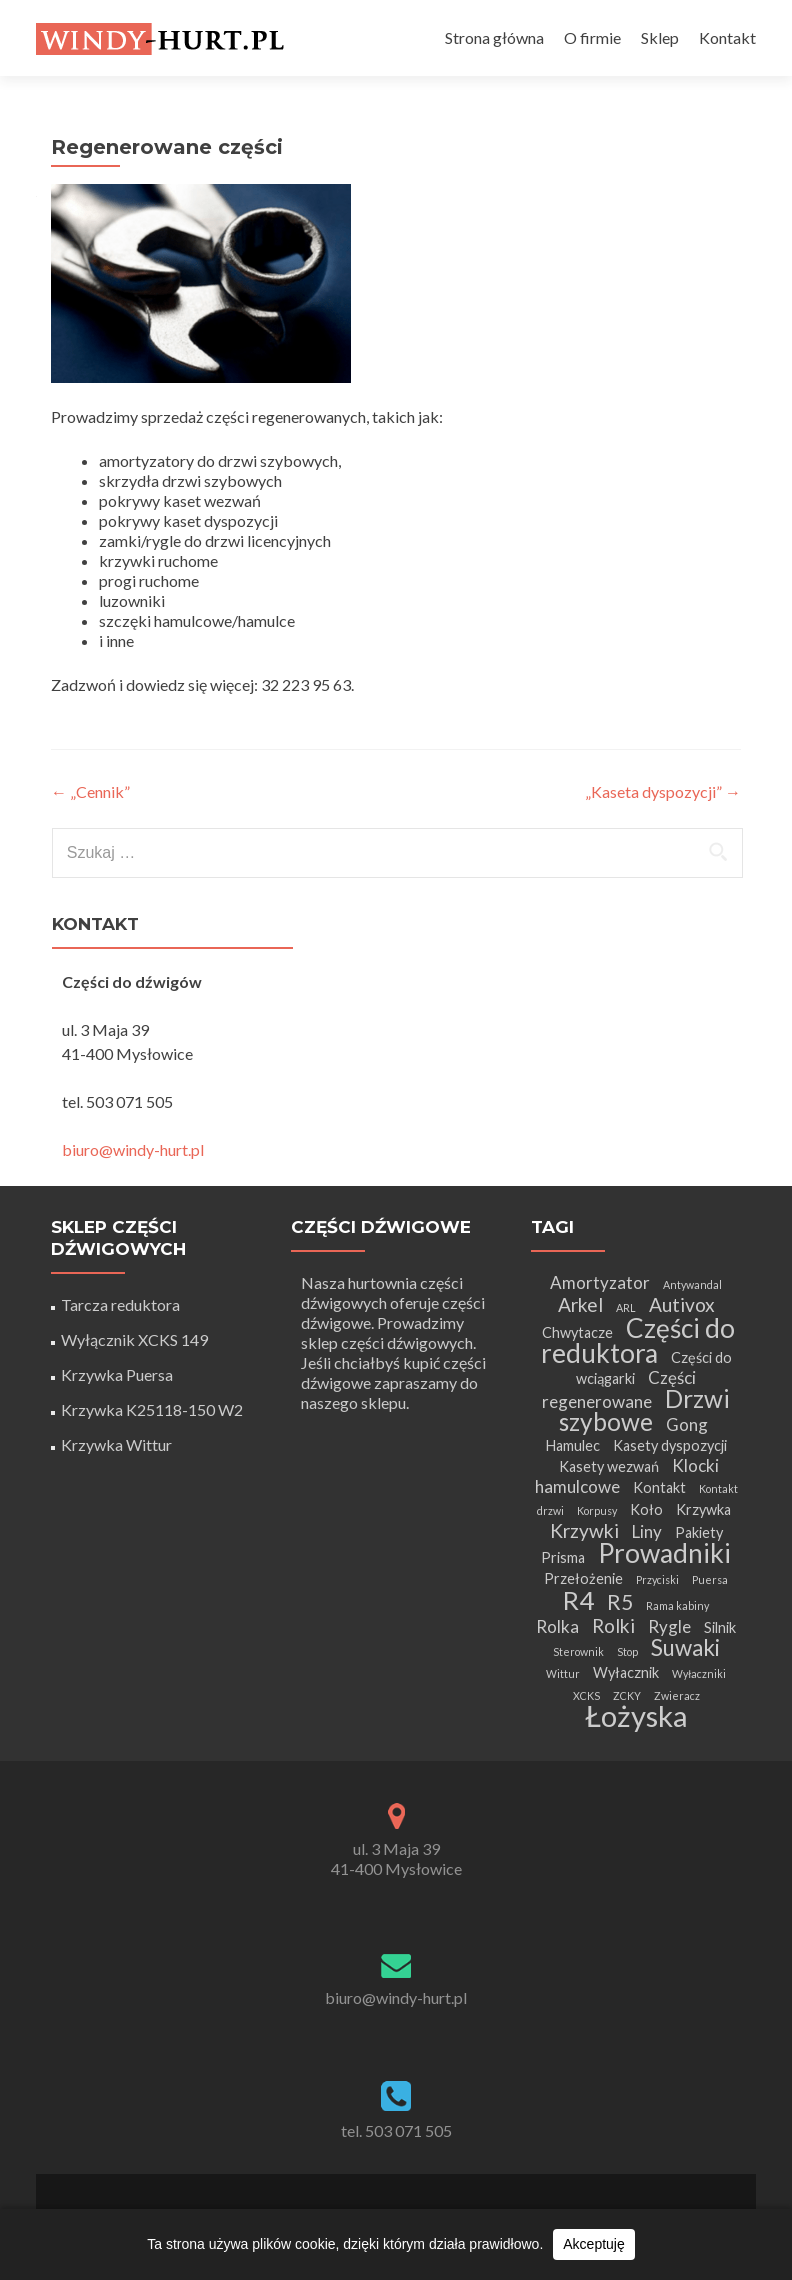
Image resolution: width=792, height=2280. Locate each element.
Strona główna (494, 37)
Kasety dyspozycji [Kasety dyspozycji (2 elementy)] (670, 1445)
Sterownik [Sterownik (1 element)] (578, 1651)
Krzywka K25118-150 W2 (152, 1409)
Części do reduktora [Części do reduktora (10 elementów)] (638, 1340)
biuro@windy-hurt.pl (133, 1149)
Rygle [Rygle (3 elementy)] (669, 1626)
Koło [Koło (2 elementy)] (646, 1509)
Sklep (660, 37)
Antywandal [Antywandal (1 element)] (692, 1284)
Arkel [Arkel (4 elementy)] (580, 1304)
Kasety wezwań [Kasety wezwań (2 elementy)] (609, 1466)
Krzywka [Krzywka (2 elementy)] (703, 1509)
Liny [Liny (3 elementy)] (647, 1531)
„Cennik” (90, 791)
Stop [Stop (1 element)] (627, 1651)
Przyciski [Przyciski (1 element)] (657, 1579)
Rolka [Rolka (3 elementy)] (557, 1626)
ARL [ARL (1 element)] (626, 1307)
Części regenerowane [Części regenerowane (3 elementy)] (619, 1389)
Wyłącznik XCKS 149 (134, 1339)
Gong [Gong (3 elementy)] (687, 1424)
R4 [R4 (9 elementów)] (578, 1600)
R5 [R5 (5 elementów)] (620, 1601)
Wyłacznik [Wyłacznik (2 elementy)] (626, 1672)
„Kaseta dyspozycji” (663, 791)
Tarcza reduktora (120, 1304)
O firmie (592, 37)
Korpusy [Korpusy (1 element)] (597, 1510)
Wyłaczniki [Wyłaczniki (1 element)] (699, 1673)
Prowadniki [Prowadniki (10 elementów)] (664, 1553)
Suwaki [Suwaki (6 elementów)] (685, 1647)
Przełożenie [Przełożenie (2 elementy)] (583, 1578)
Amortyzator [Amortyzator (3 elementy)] (600, 1282)
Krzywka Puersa (117, 1374)
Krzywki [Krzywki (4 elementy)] (584, 1530)
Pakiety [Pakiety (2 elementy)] (699, 1532)
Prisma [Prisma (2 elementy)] (563, 1557)
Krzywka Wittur (116, 1444)
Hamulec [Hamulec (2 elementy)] (572, 1445)
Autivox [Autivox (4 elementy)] (682, 1304)
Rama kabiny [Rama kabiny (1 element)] (677, 1605)
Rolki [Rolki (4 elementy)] (613, 1625)
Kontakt (727, 37)
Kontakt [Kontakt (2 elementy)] (659, 1487)
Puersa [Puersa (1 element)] (710, 1579)
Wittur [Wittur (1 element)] (563, 1673)
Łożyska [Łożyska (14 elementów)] (636, 1715)
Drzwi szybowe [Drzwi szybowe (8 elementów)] (644, 1410)
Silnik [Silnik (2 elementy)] (720, 1627)
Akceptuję (593, 2244)
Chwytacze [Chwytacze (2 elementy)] (577, 1332)
